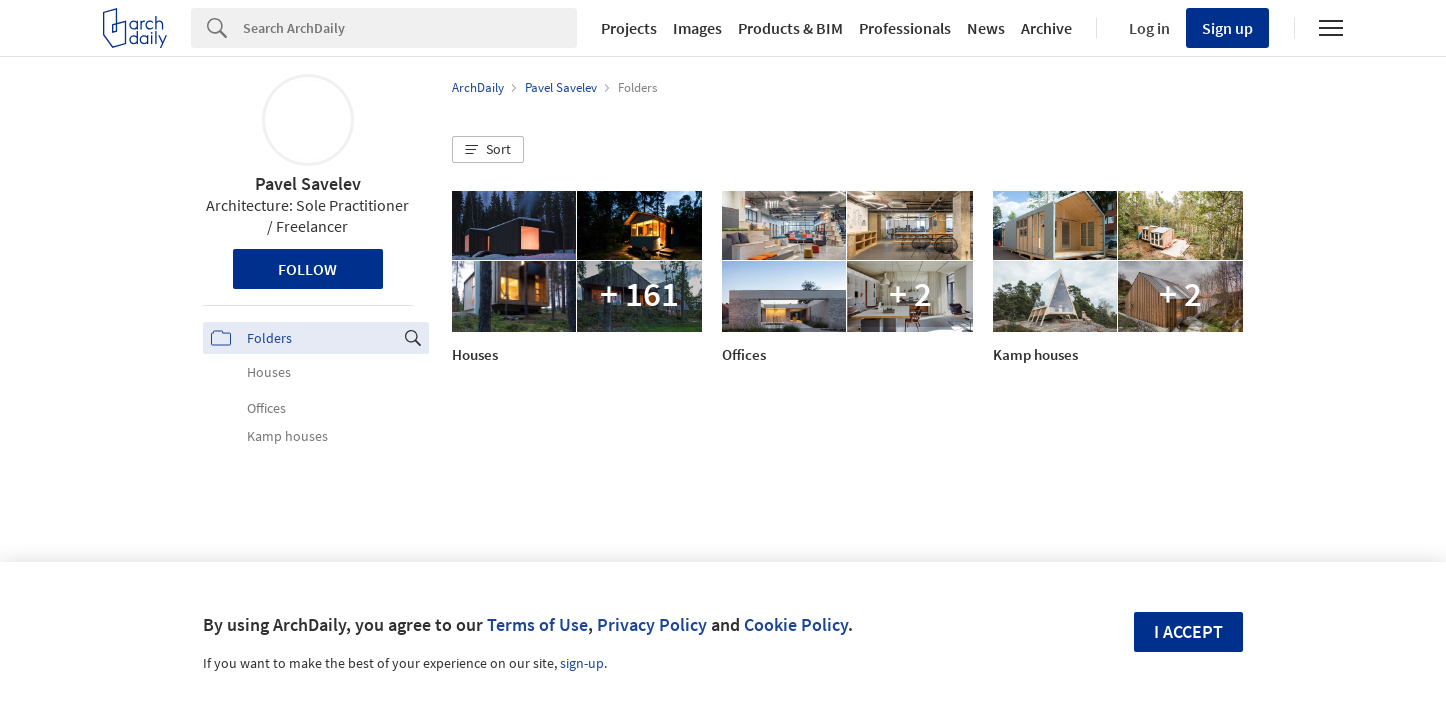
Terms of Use (537, 624)
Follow (307, 269)
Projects (629, 28)
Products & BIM (790, 28)
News (986, 28)
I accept (1188, 631)
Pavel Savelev (308, 183)
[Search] (410, 28)
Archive (1046, 28)
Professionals (905, 28)
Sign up (1227, 28)
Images (697, 28)
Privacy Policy (652, 624)
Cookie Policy (796, 624)
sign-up (582, 663)
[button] (488, 150)
